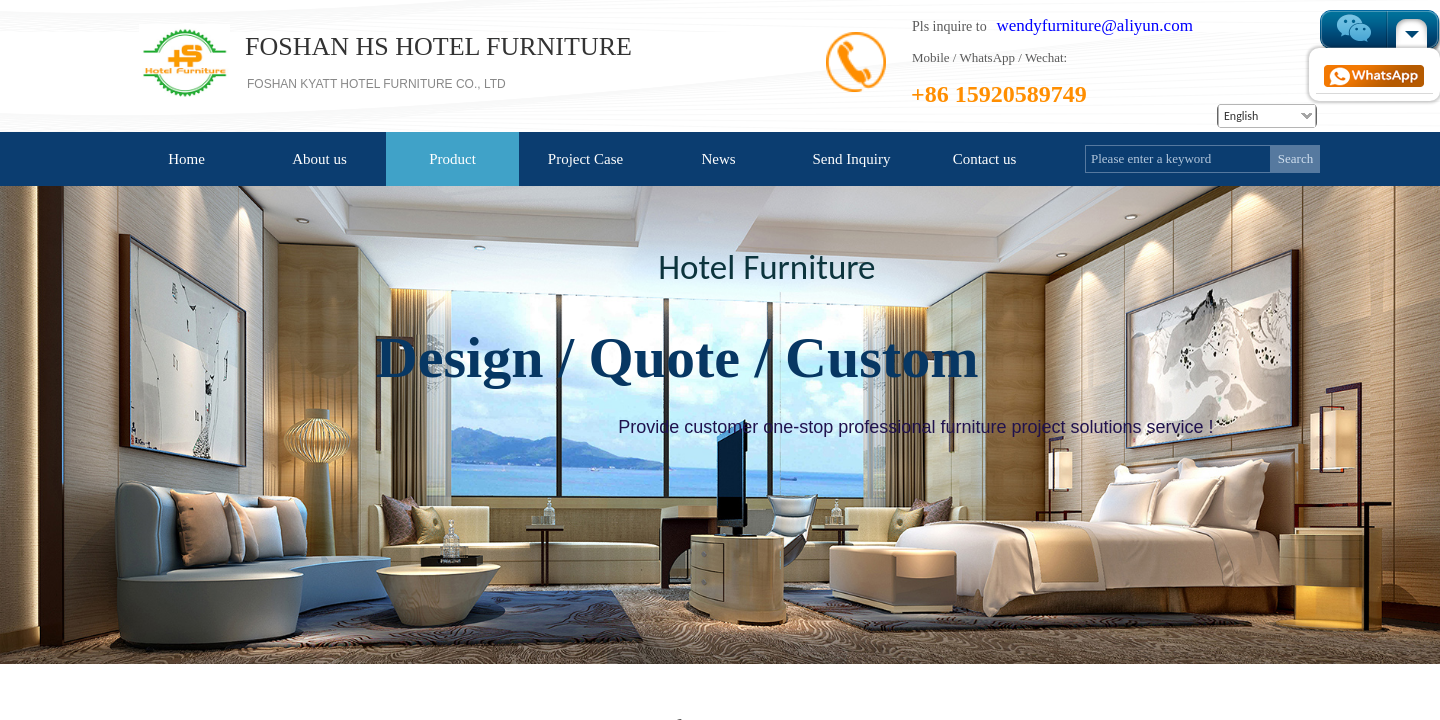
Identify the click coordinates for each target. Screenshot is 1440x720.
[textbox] (1178, 159)
